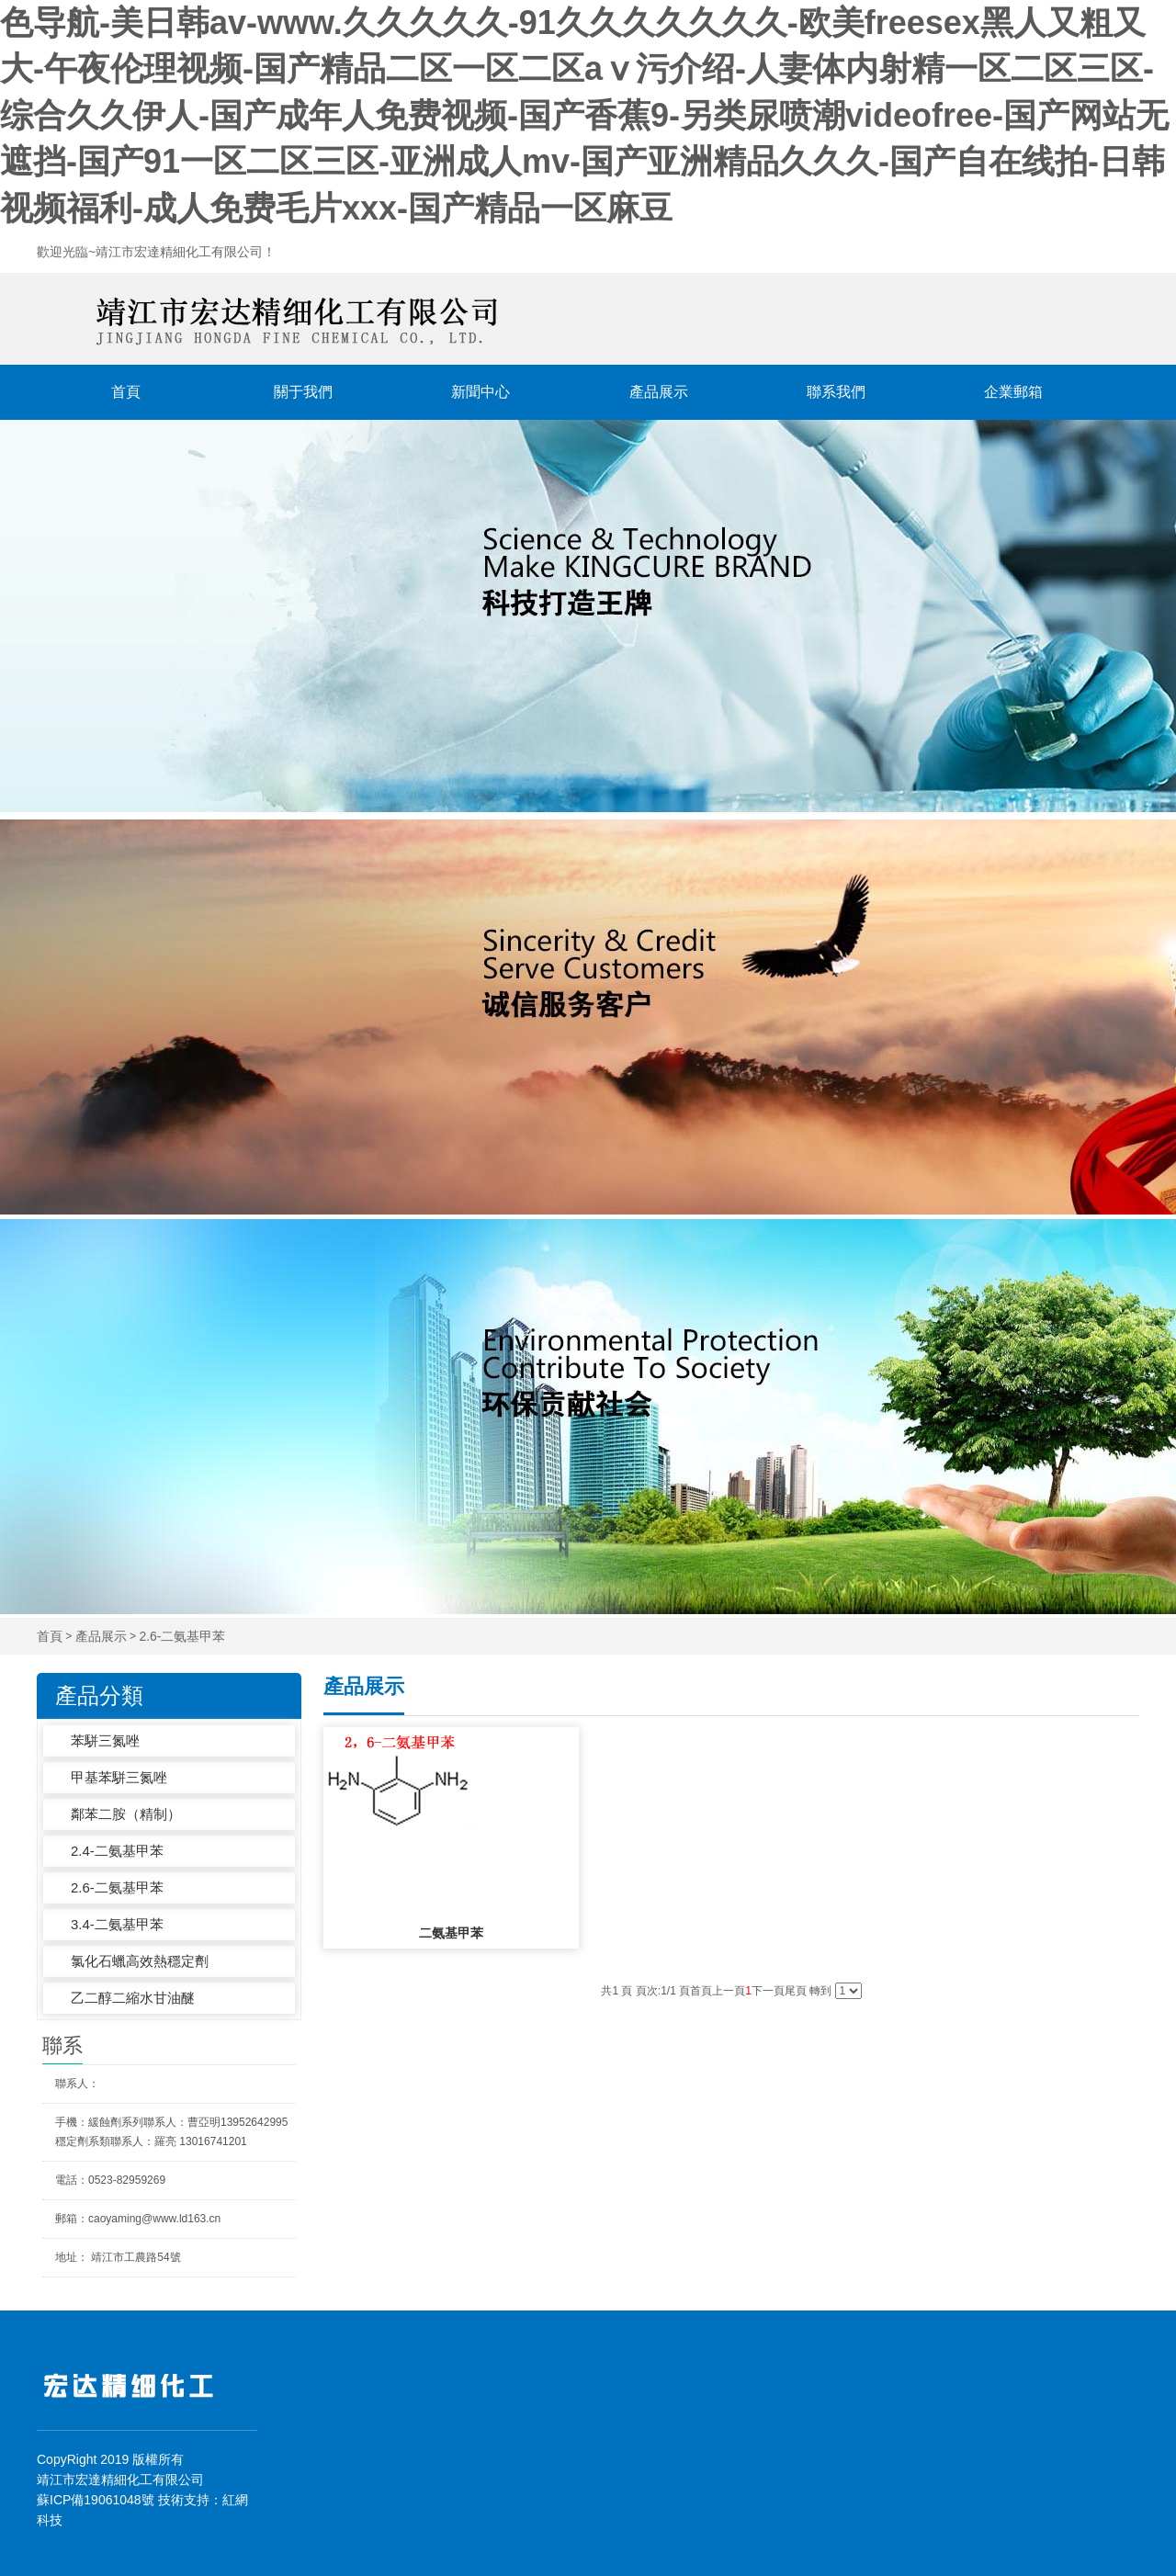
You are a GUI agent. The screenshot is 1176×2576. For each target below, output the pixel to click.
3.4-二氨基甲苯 (117, 1924)
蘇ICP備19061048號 (95, 2499)
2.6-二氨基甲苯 (182, 1637)
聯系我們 (836, 392)
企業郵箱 (1013, 392)
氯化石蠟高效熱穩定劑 (140, 1961)
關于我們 (303, 392)
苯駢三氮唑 (105, 1740)
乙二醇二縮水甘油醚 (133, 1997)
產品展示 (658, 392)
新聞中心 (480, 392)
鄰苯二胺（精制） (126, 1814)
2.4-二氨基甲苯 (117, 1851)
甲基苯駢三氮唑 (119, 1777)
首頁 (126, 392)
